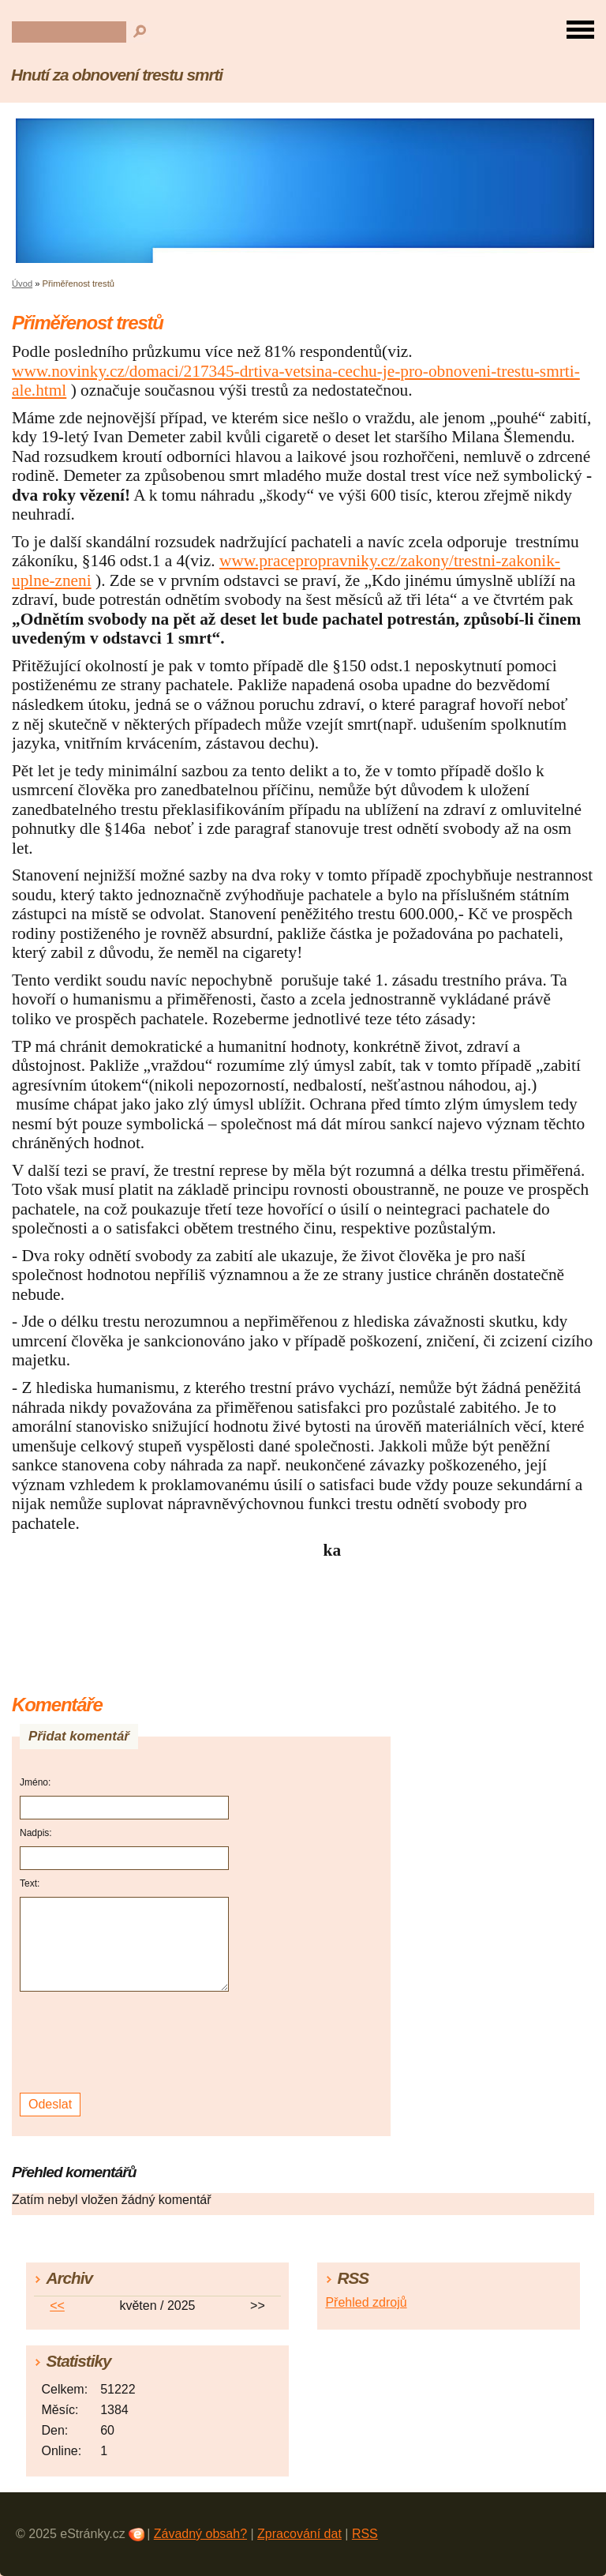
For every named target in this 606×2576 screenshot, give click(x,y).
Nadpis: (36, 1832)
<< (57, 2305)
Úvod (22, 283)
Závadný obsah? (200, 2533)
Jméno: (35, 1782)
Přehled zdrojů (365, 2302)
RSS (365, 2533)
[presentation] (127, 2042)
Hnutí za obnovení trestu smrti (117, 75)
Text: (29, 1883)
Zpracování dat (299, 2533)
